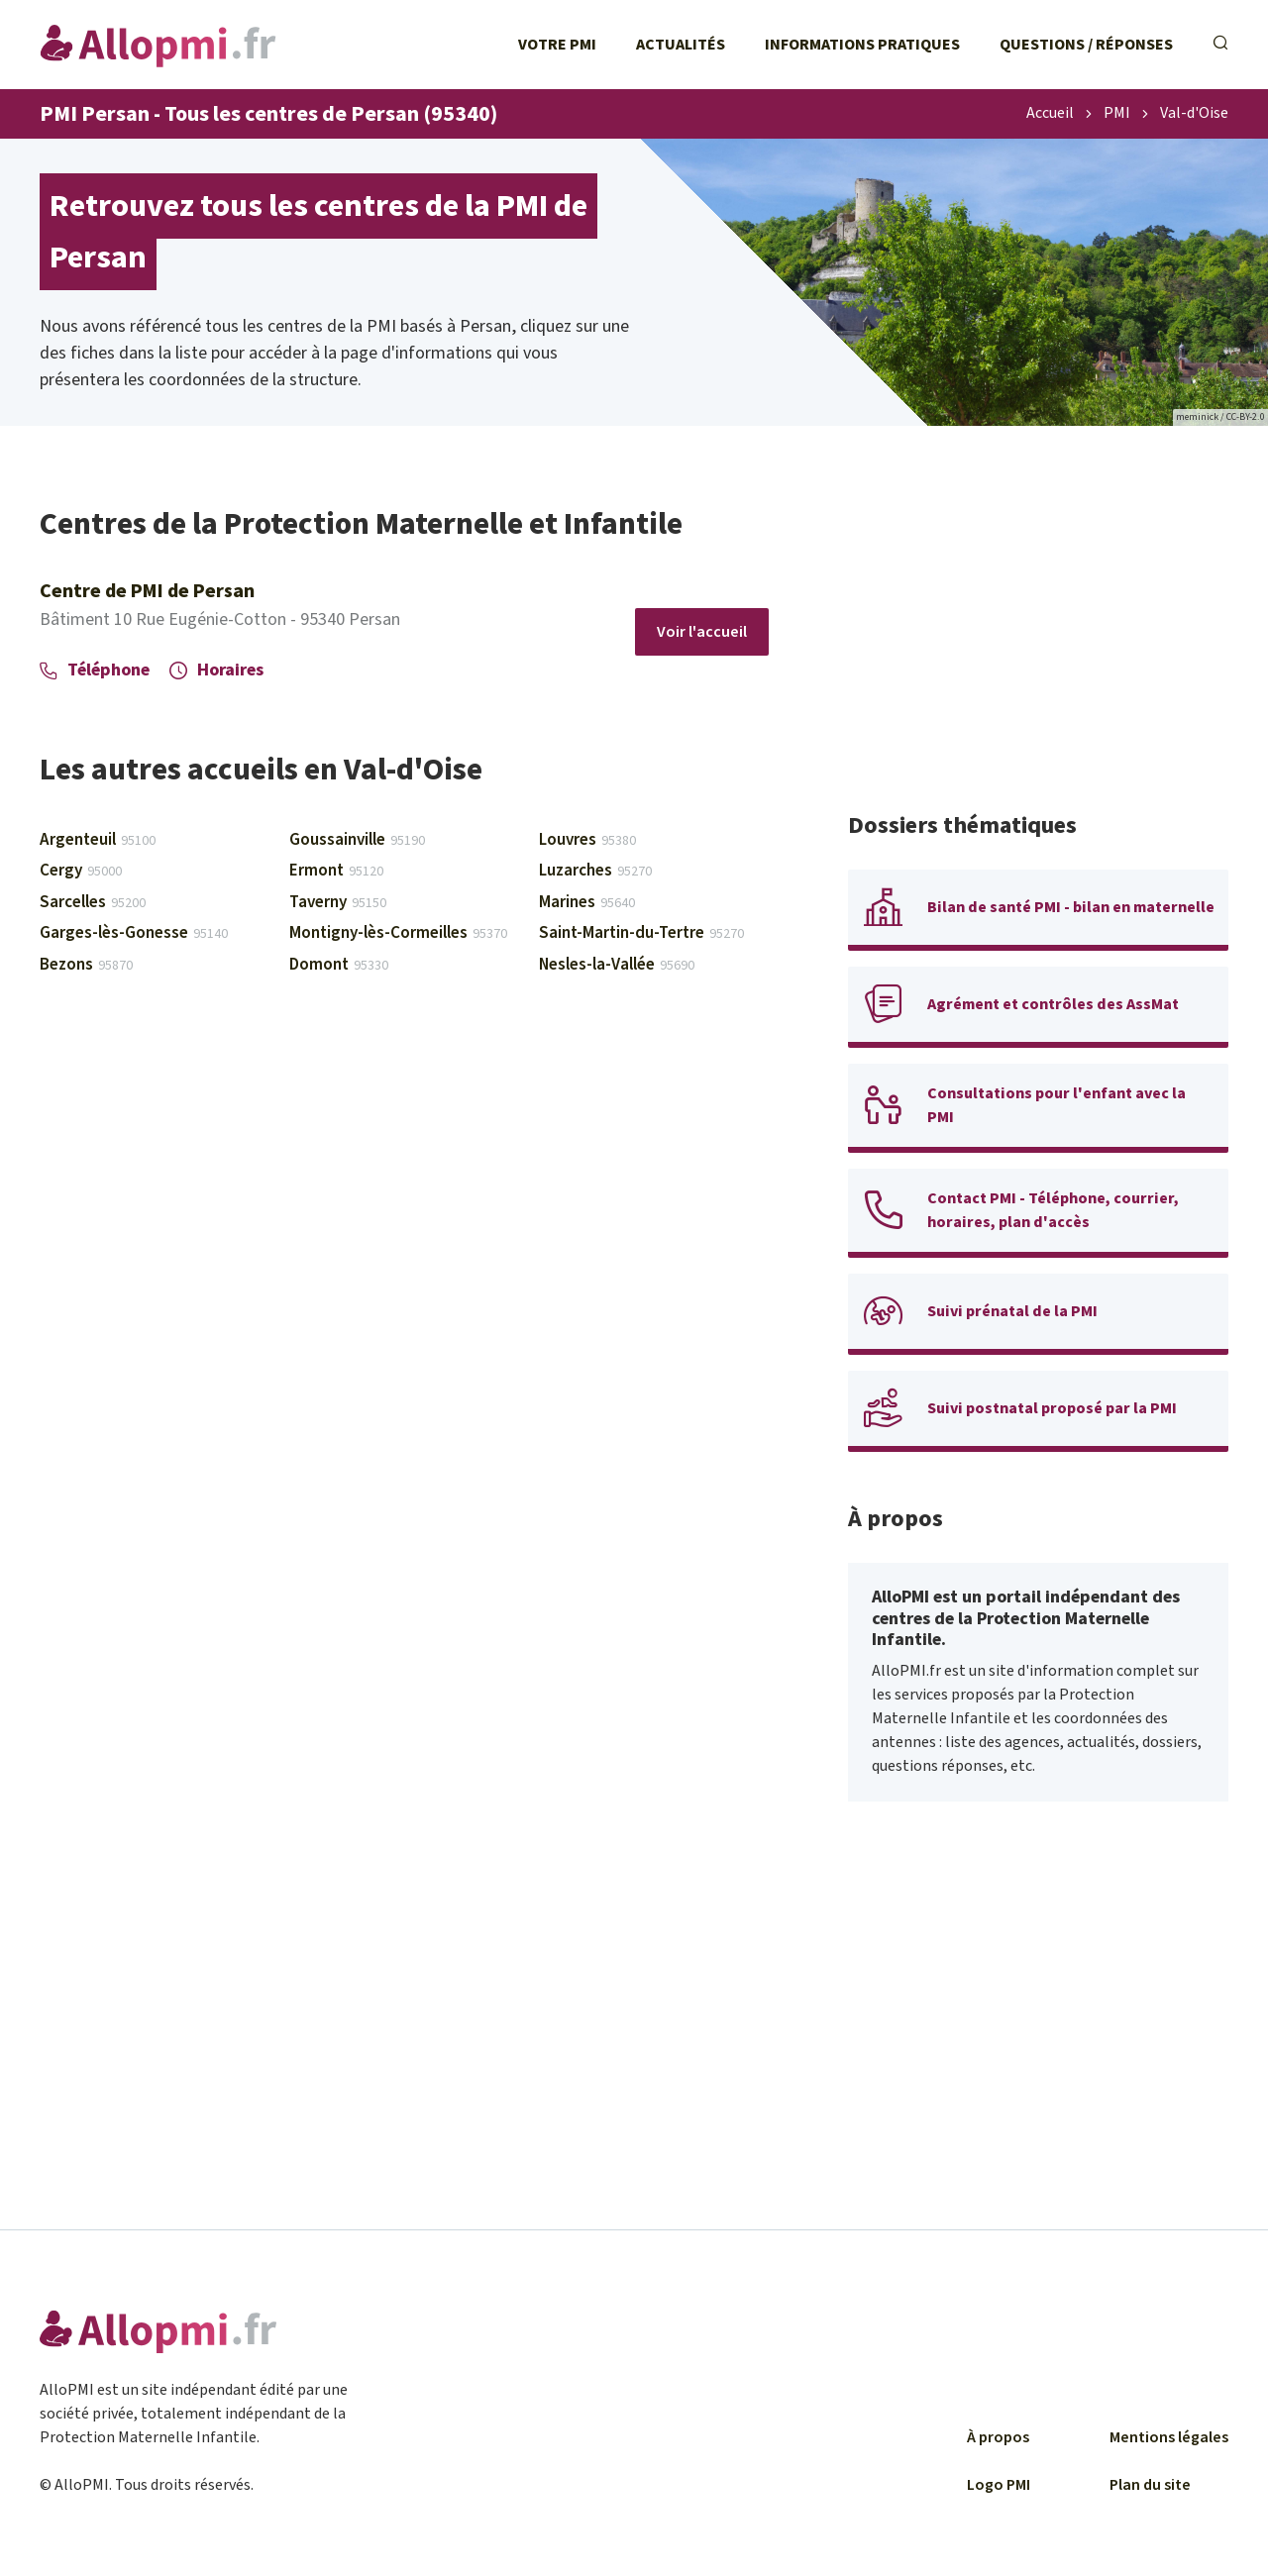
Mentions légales (1169, 2437)
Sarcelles (93, 902)
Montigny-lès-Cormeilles (398, 933)
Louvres (587, 840)
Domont (338, 965)
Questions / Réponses (1086, 44)
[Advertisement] (1038, 643)
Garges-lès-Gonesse (134, 933)
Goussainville (357, 840)
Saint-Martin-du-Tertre (641, 933)
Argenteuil (98, 840)
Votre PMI (557, 44)
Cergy (81, 870)
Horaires (216, 670)
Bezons (86, 965)
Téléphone (95, 670)
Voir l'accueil (702, 632)
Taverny (337, 902)
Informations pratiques (862, 44)
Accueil (1050, 114)
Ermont (336, 870)
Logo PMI (998, 2485)
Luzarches (595, 870)
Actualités (680, 44)
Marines (587, 902)
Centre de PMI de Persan (147, 591)
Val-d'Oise (1194, 114)
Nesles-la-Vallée (616, 965)
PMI (1117, 114)
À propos (998, 2437)
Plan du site (1150, 2485)
